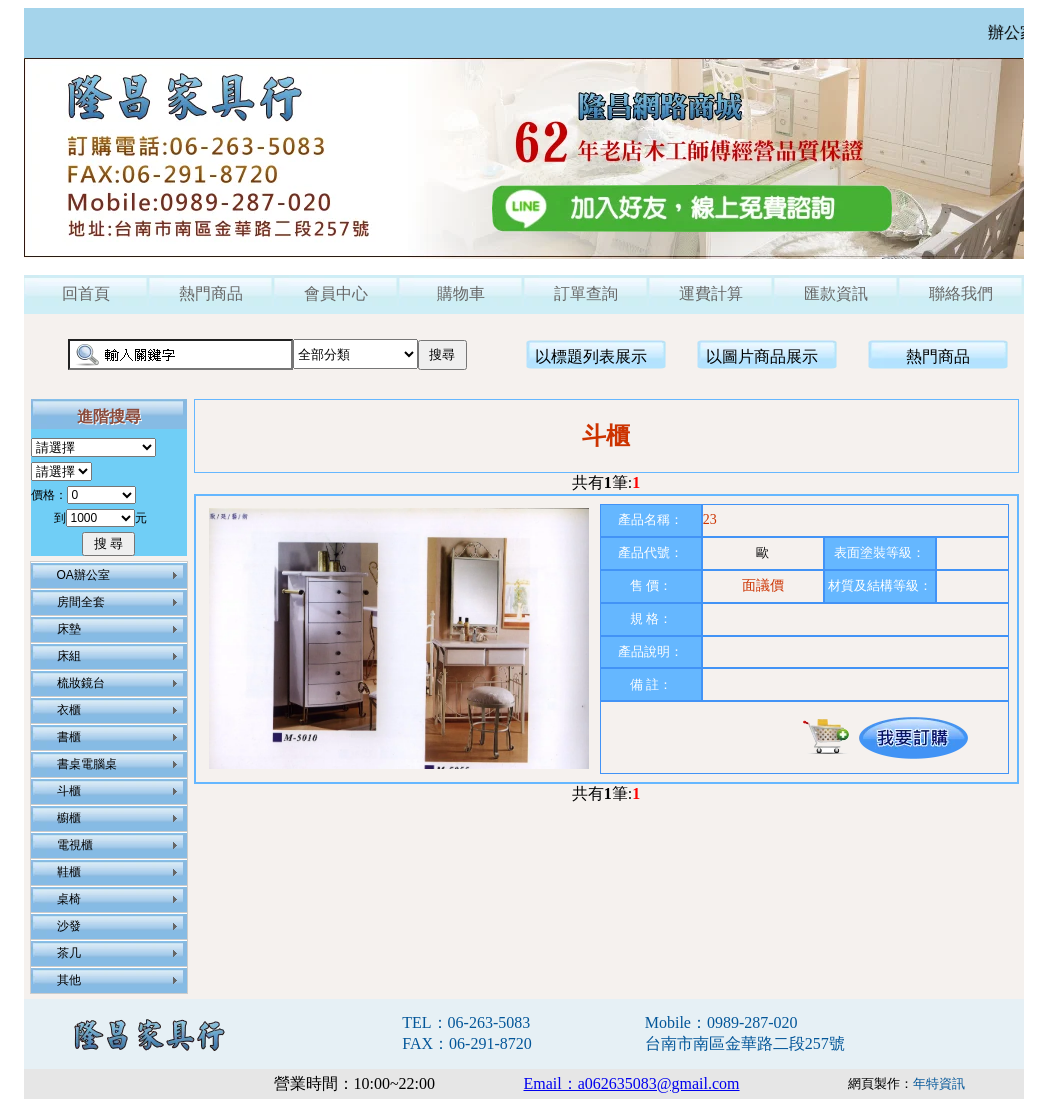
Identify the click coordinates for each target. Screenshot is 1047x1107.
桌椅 (69, 899)
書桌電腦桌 (87, 764)
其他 (69, 980)
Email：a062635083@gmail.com (632, 1083)
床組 (69, 656)
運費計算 (711, 293)
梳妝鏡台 (81, 683)
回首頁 (86, 293)
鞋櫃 (69, 872)
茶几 (69, 953)
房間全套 (81, 602)
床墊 (69, 629)
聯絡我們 (961, 293)
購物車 (461, 293)
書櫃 (69, 737)
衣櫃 (69, 710)
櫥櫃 (69, 818)
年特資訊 (939, 1083)
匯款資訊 (836, 293)
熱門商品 (211, 293)
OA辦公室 (83, 575)
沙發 (69, 926)
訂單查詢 (586, 293)
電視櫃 (75, 845)
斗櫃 (69, 791)
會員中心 (336, 293)
